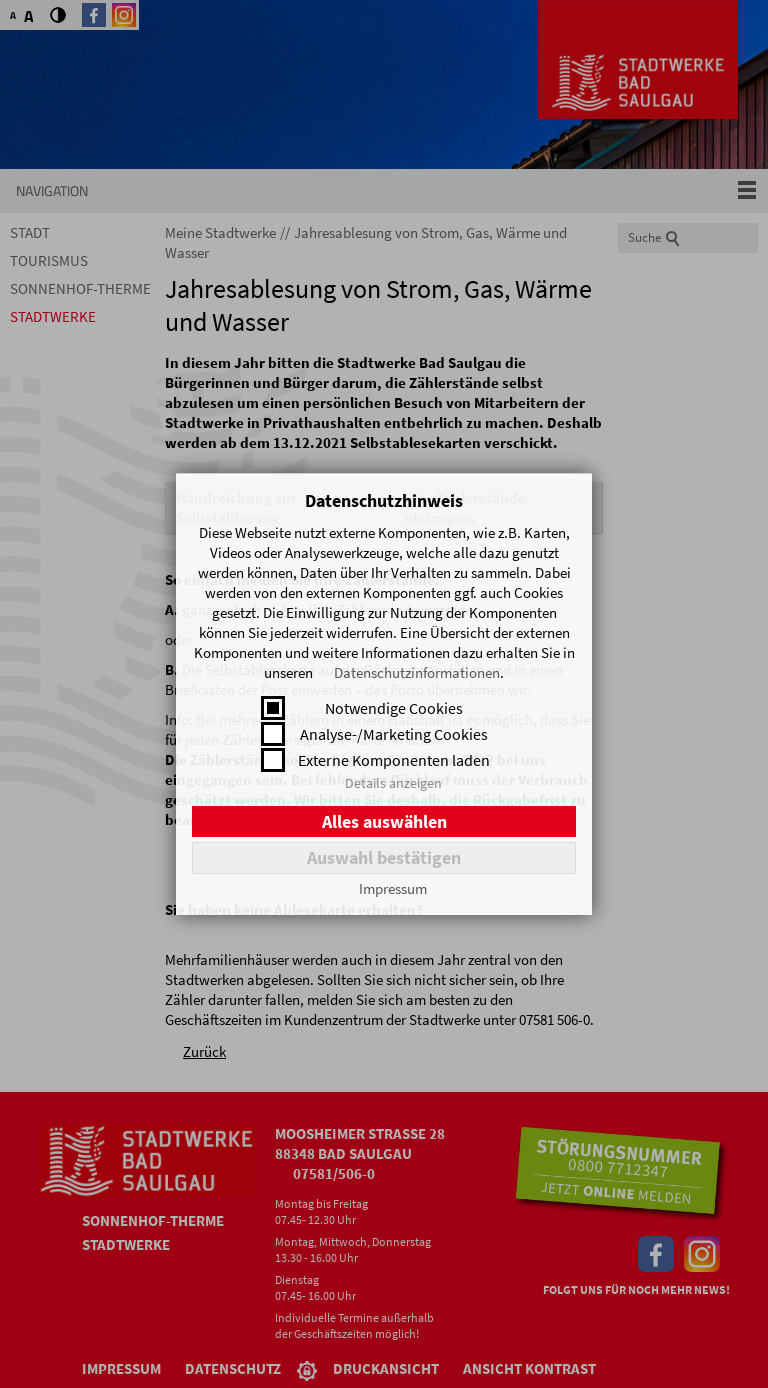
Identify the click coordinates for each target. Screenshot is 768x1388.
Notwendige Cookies (394, 708)
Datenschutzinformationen (417, 672)
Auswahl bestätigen (384, 857)
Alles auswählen (384, 821)
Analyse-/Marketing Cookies (394, 734)
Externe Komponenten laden (394, 760)
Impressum (393, 888)
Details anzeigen (393, 783)
